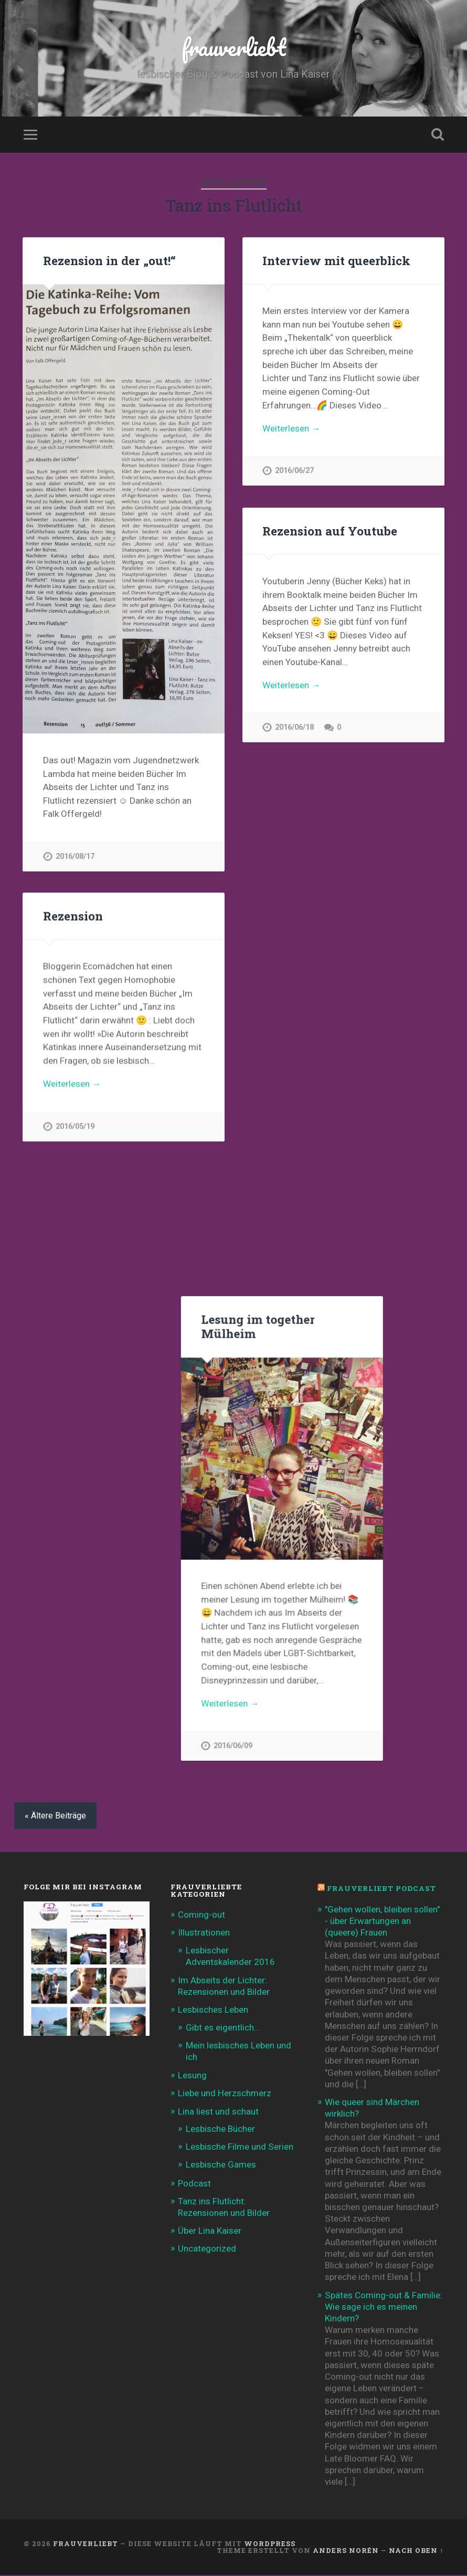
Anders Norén (346, 2551)
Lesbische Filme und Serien (239, 2147)
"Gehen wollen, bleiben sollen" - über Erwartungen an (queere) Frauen (382, 1922)
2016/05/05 (75, 1333)
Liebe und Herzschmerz (224, 2094)
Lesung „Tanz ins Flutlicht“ (123, 1186)
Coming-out (201, 1915)
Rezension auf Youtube (329, 531)
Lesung (192, 2076)
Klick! (68, 1488)
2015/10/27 (294, 1742)
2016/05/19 (75, 1126)
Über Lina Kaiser (209, 2231)
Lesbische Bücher (220, 2130)
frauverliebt (234, 47)
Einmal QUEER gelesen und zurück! (342, 1281)
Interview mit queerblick (336, 260)
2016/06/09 (294, 1214)
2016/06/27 (294, 470)
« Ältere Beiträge (55, 1817)
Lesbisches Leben (213, 2010)
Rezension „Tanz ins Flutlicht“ (102, 1400)
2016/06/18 (294, 727)
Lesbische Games (221, 2165)
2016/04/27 (294, 1484)
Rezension (73, 916)
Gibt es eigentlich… (223, 2028)
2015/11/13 (75, 1595)
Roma (279, 1545)
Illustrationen (204, 1933)
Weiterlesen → (291, 428)
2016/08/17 (75, 856)
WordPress (269, 2544)
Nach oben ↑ (416, 2551)
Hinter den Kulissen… (105, 1655)
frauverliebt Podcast (381, 1889)
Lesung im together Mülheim (319, 794)
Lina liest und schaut (218, 2112)
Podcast (194, 2184)
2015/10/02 (75, 1761)
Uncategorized (207, 2249)
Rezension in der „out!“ (109, 260)
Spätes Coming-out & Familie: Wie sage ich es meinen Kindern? (383, 2308)
